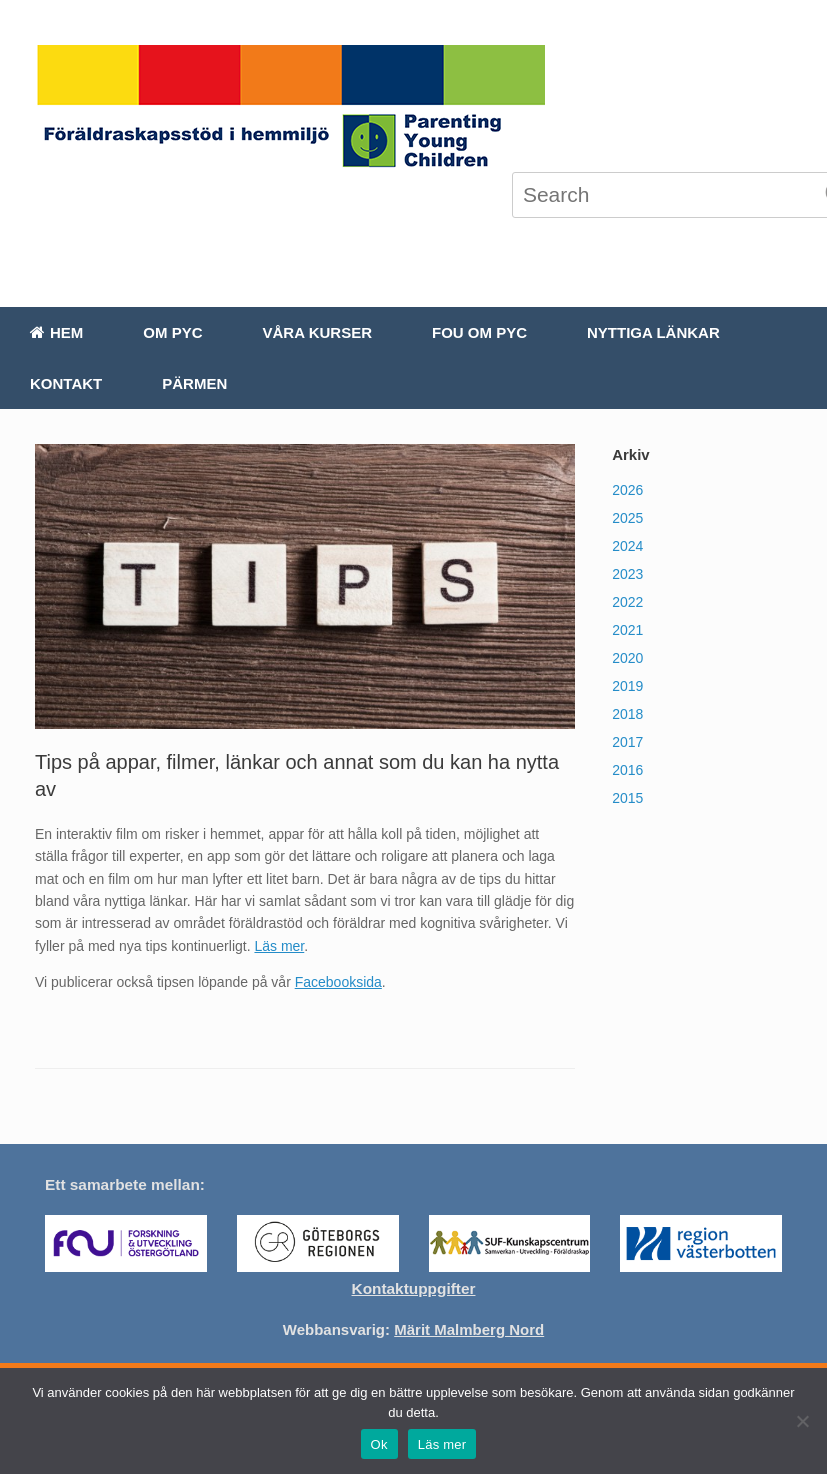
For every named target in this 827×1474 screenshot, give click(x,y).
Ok (379, 1444)
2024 (627, 546)
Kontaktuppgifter (414, 1288)
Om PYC (172, 332)
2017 (627, 742)
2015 (627, 798)
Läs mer (279, 946)
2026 (627, 490)
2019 (627, 686)
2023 (627, 574)
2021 (627, 630)
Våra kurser (317, 332)
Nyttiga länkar (653, 332)
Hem (56, 332)
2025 (627, 518)
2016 (627, 770)
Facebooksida (338, 982)
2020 (627, 658)
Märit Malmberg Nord (469, 1329)
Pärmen (194, 383)
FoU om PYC (479, 332)
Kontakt (66, 383)
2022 (627, 602)
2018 (627, 714)
